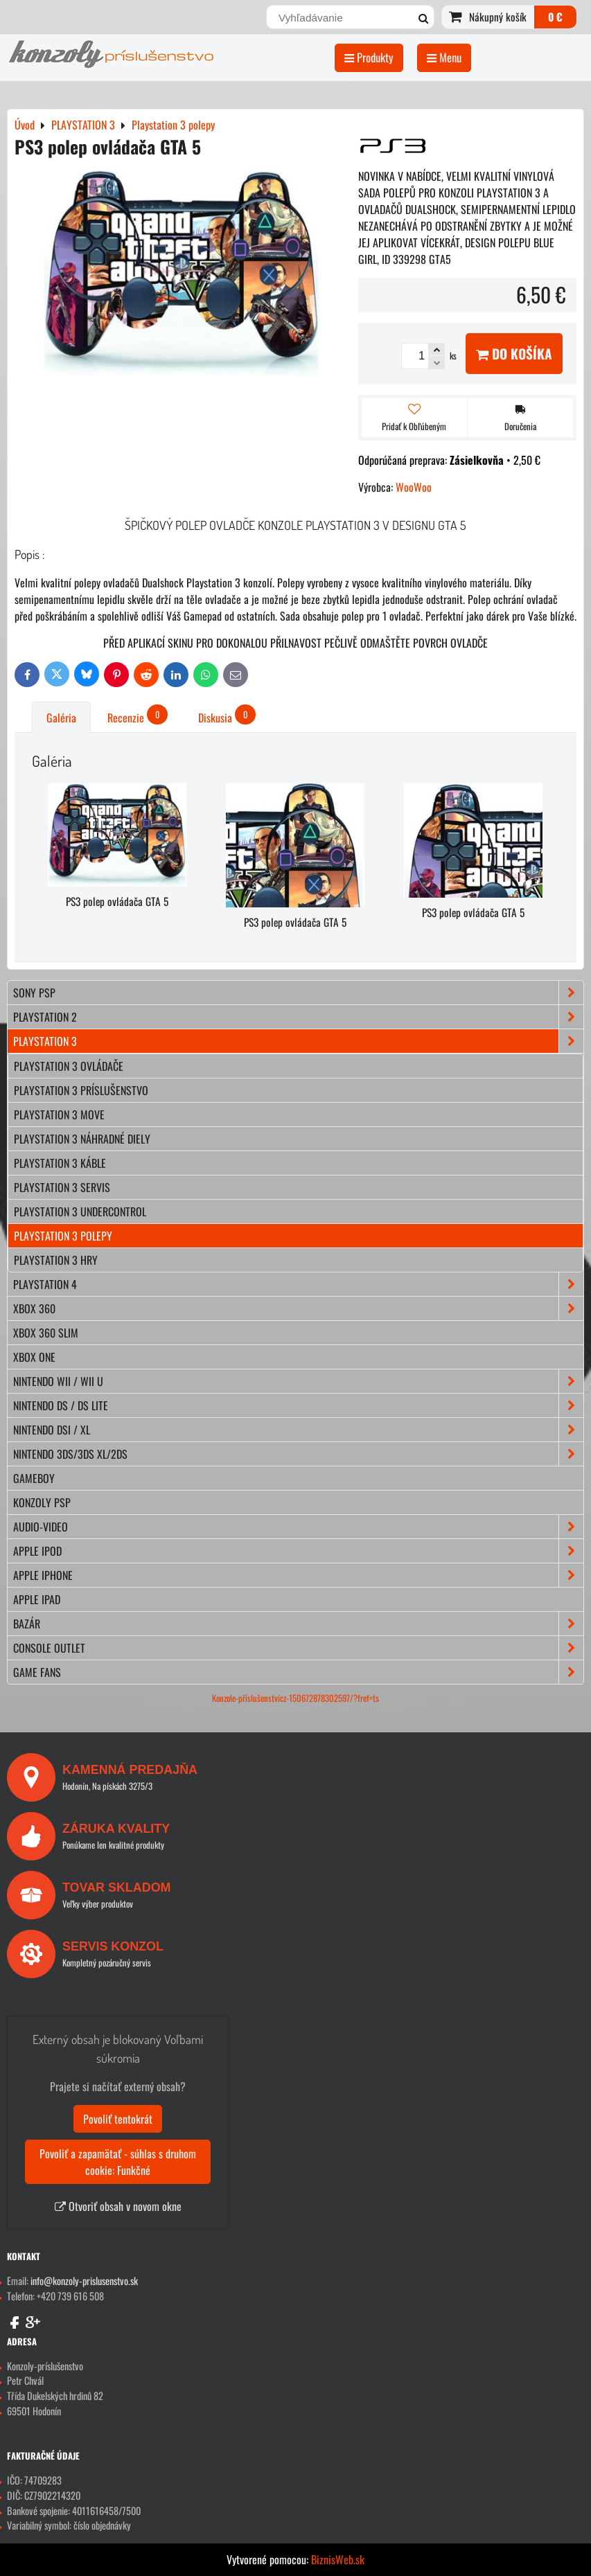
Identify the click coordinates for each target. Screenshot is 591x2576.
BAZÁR (298, 1623)
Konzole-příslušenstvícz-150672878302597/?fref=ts (295, 1698)
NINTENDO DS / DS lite (298, 1405)
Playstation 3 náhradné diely (82, 1138)
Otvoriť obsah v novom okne (118, 2206)
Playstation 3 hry (56, 1260)
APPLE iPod (298, 1551)
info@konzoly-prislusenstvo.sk (84, 2280)
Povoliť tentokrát (117, 2119)
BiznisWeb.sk (337, 2559)
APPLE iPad (36, 1599)
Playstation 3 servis (62, 1187)
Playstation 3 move (59, 1114)
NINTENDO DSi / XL (298, 1429)
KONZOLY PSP (42, 1502)
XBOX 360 (298, 1308)
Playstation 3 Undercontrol (80, 1211)
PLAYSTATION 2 (298, 1017)
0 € (555, 16)
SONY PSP (298, 992)
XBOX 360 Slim (45, 1332)
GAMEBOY (34, 1478)
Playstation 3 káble (60, 1163)
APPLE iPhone (298, 1575)
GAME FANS (298, 1672)
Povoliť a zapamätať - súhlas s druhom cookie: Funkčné (117, 2161)
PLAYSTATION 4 (298, 1284)
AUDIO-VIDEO (298, 1526)
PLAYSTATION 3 (298, 1041)
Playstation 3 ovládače (68, 1066)
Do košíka (514, 354)
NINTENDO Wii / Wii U (298, 1381)
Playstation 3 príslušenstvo (81, 1090)
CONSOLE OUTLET (298, 1648)
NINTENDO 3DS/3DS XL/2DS (298, 1454)
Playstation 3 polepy (63, 1235)
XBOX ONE (34, 1357)
